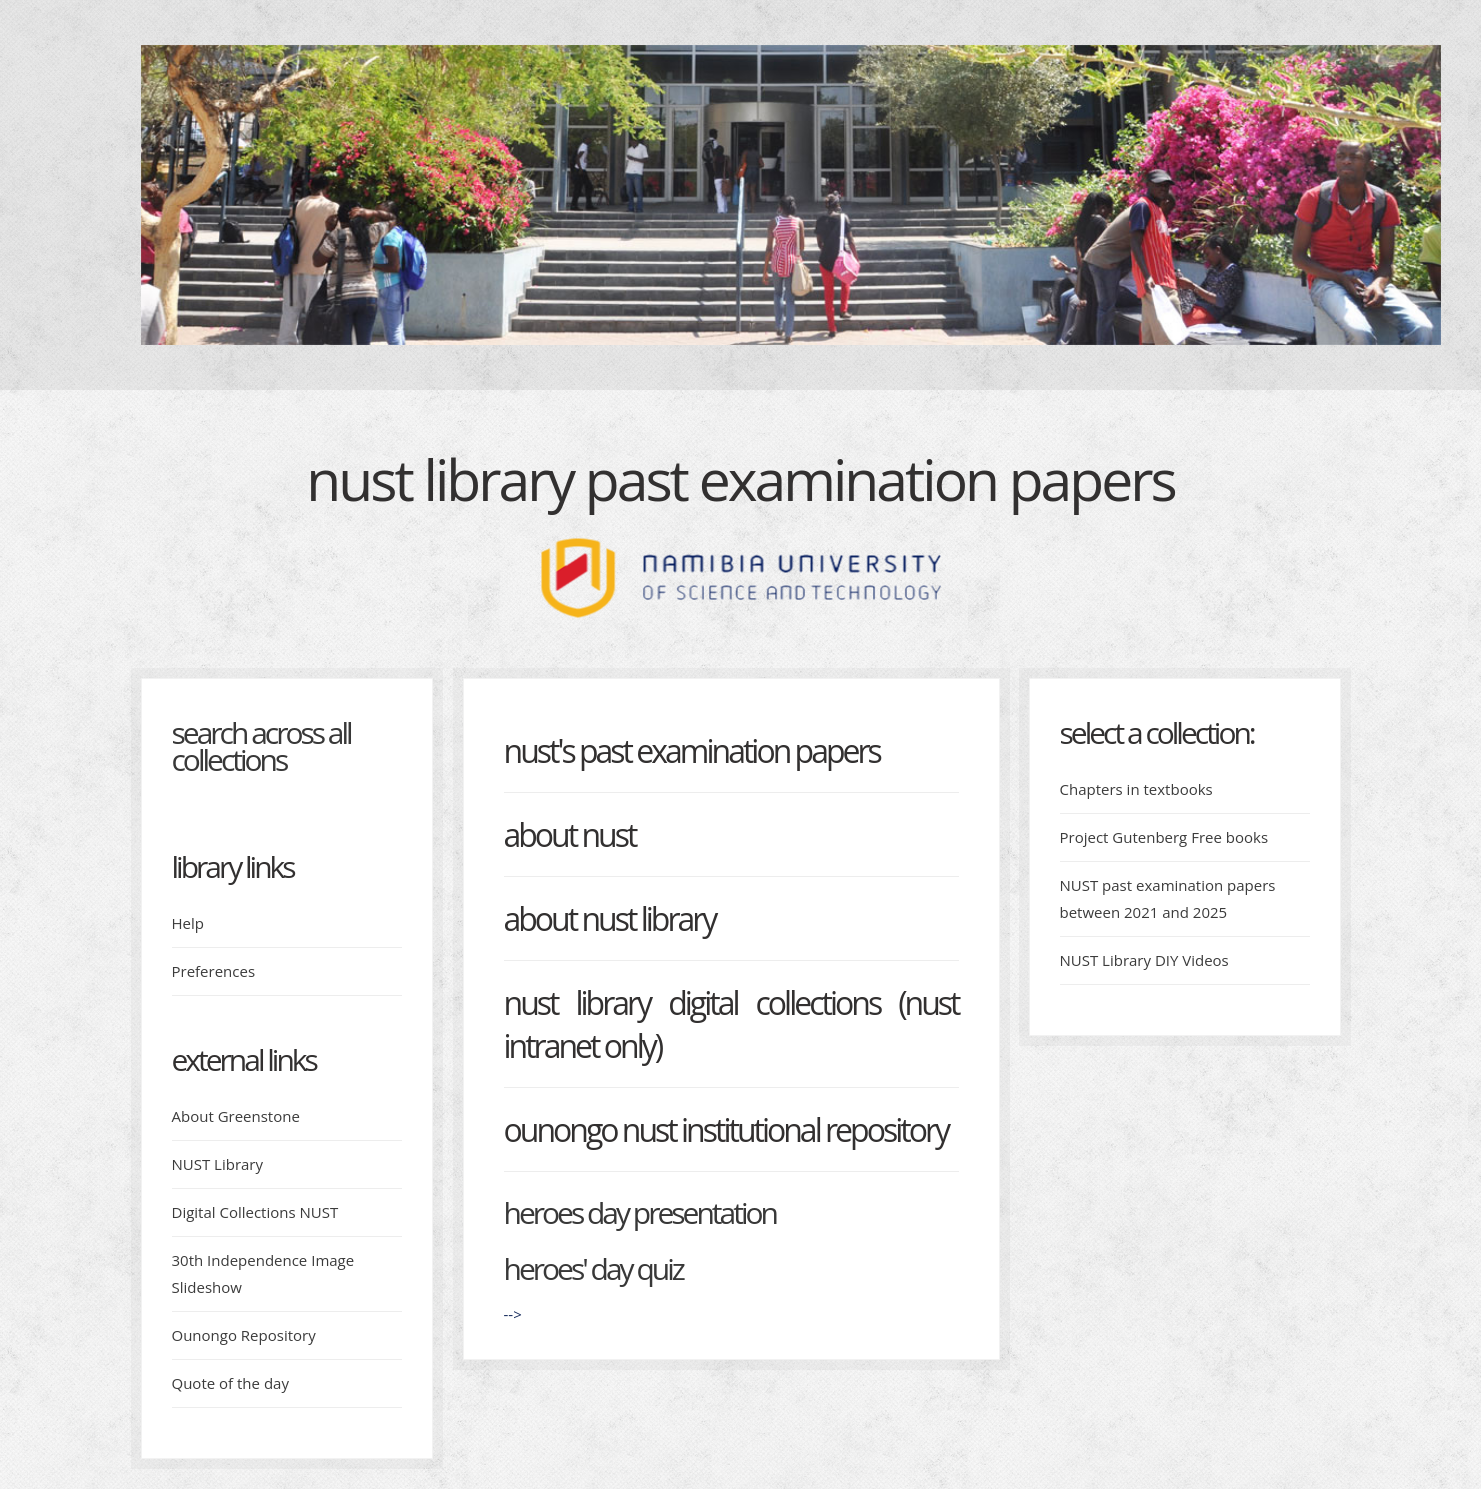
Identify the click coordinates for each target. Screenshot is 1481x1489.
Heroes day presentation (640, 1212)
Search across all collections (261, 746)
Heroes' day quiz (593, 1268)
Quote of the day (230, 1383)
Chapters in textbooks (1136, 789)
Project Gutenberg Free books (1164, 837)
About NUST (570, 834)
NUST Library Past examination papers (740, 479)
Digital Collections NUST (255, 1212)
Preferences (214, 971)
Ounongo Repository (244, 1335)
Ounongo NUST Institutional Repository (726, 1129)
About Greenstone (236, 1116)
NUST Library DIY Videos (1144, 960)
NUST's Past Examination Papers (692, 750)
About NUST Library (610, 918)
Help (188, 923)
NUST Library (218, 1164)
